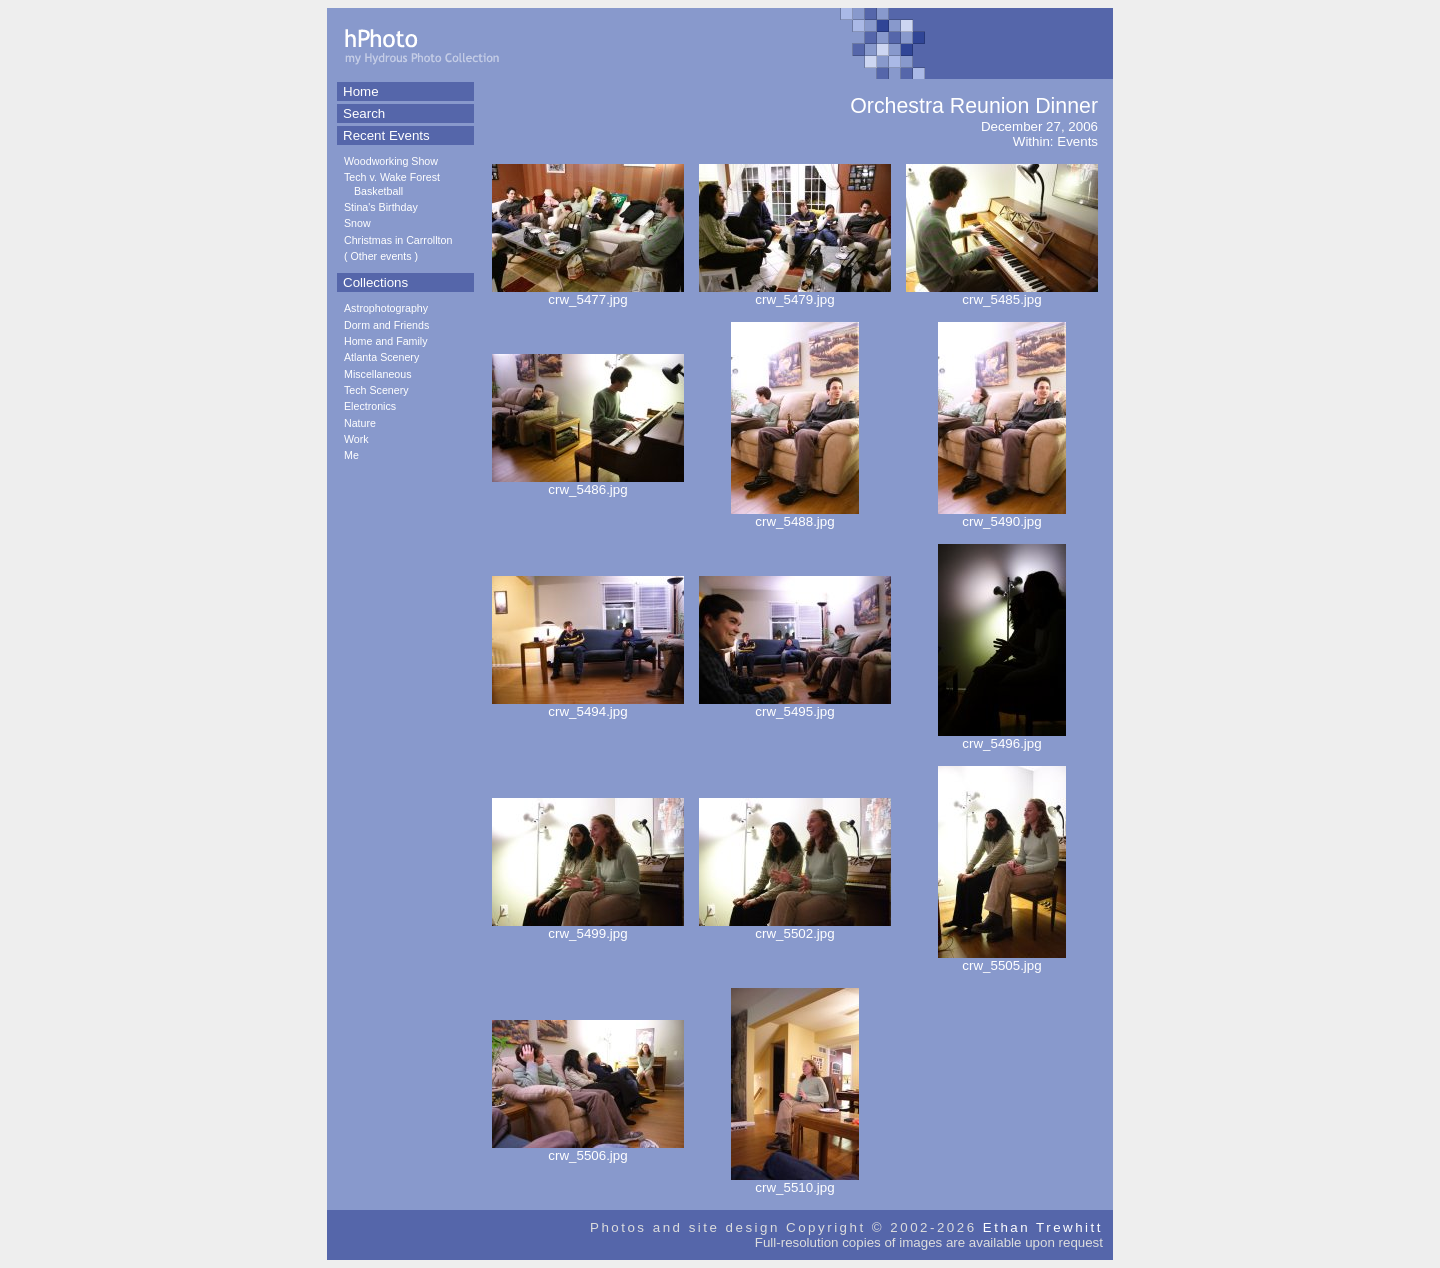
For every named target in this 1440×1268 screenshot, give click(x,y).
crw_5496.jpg (1002, 737)
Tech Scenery (376, 390)
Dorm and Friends (386, 325)
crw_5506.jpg (588, 1149)
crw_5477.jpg (588, 293)
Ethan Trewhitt (1043, 1227)
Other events (381, 256)
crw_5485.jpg (1002, 293)
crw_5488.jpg (795, 515)
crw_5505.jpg (1002, 959)
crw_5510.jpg (795, 1181)
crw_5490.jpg (1002, 515)
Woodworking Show (391, 161)
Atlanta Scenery (381, 357)
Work (356, 439)
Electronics (370, 406)
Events (1077, 141)
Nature (360, 423)
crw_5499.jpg (588, 927)
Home (361, 91)
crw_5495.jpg (795, 705)
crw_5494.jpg (588, 705)
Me (351, 455)
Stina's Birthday (381, 207)
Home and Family (386, 341)
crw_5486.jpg (588, 483)
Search (364, 113)
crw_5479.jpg (795, 293)
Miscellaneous (378, 374)
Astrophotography (386, 308)
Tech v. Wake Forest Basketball (392, 183)
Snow (357, 223)
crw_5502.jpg (795, 927)
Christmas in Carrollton (398, 240)
